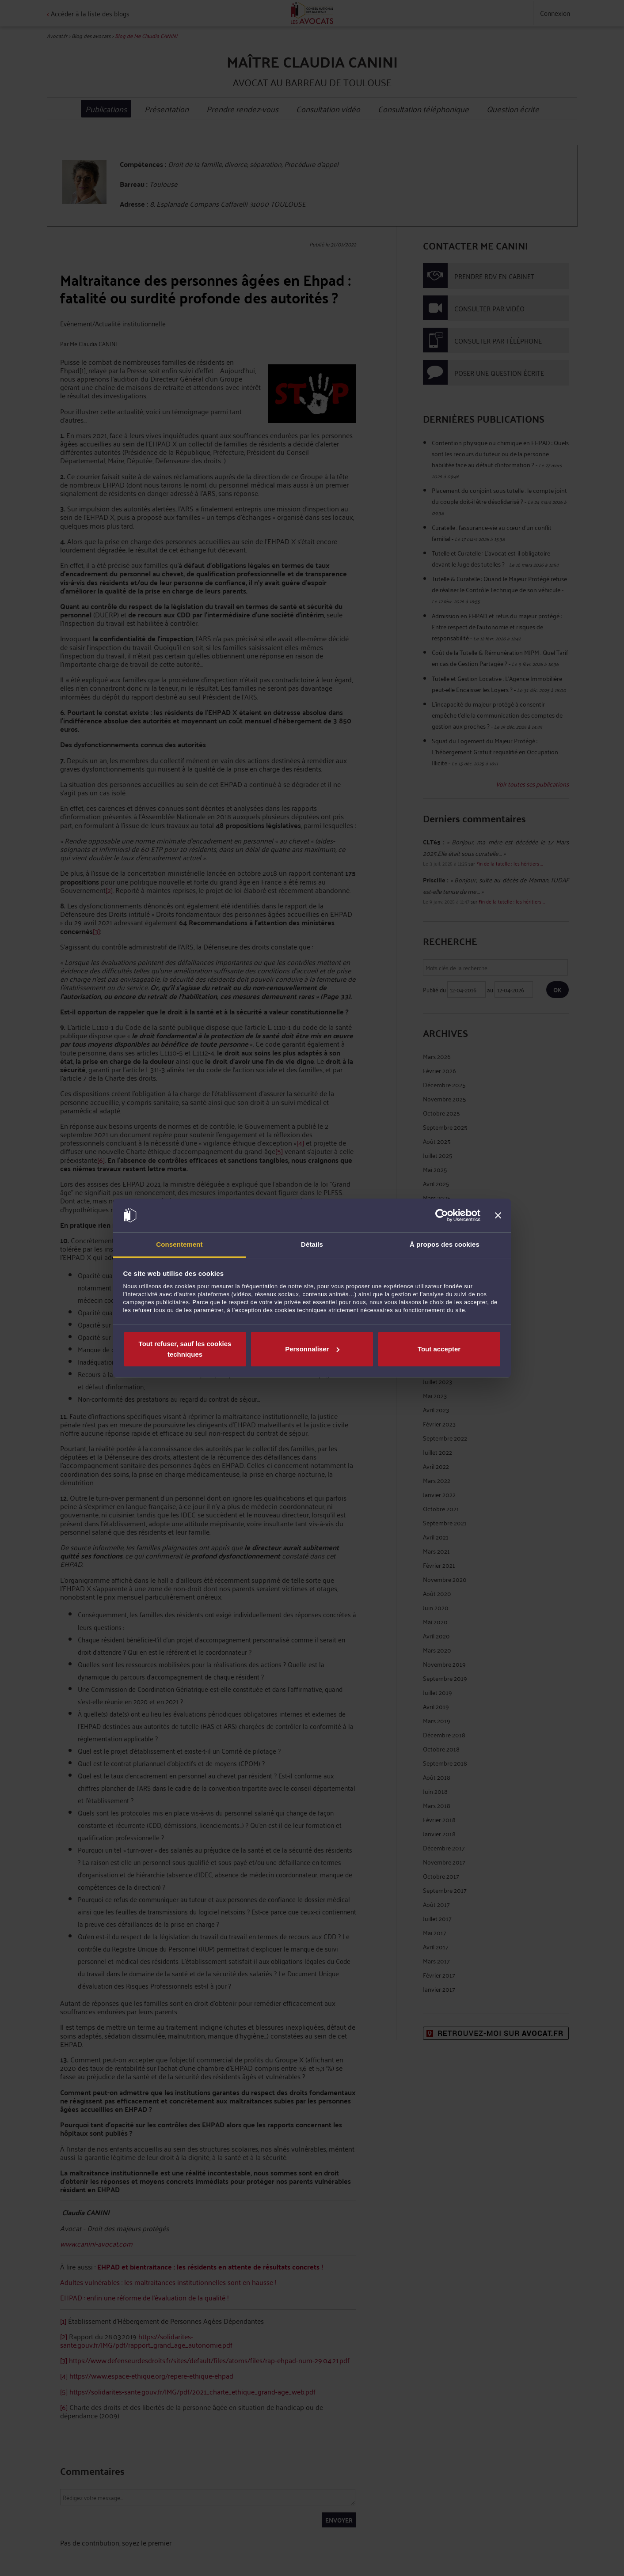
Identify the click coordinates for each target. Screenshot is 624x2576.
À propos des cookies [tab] (444, 1244)
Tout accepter (439, 1349)
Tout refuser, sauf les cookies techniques (185, 1349)
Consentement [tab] (179, 1244)
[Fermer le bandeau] (498, 1215)
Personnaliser (312, 1349)
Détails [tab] (312, 1244)
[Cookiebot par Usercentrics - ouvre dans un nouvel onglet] (441, 1215)
